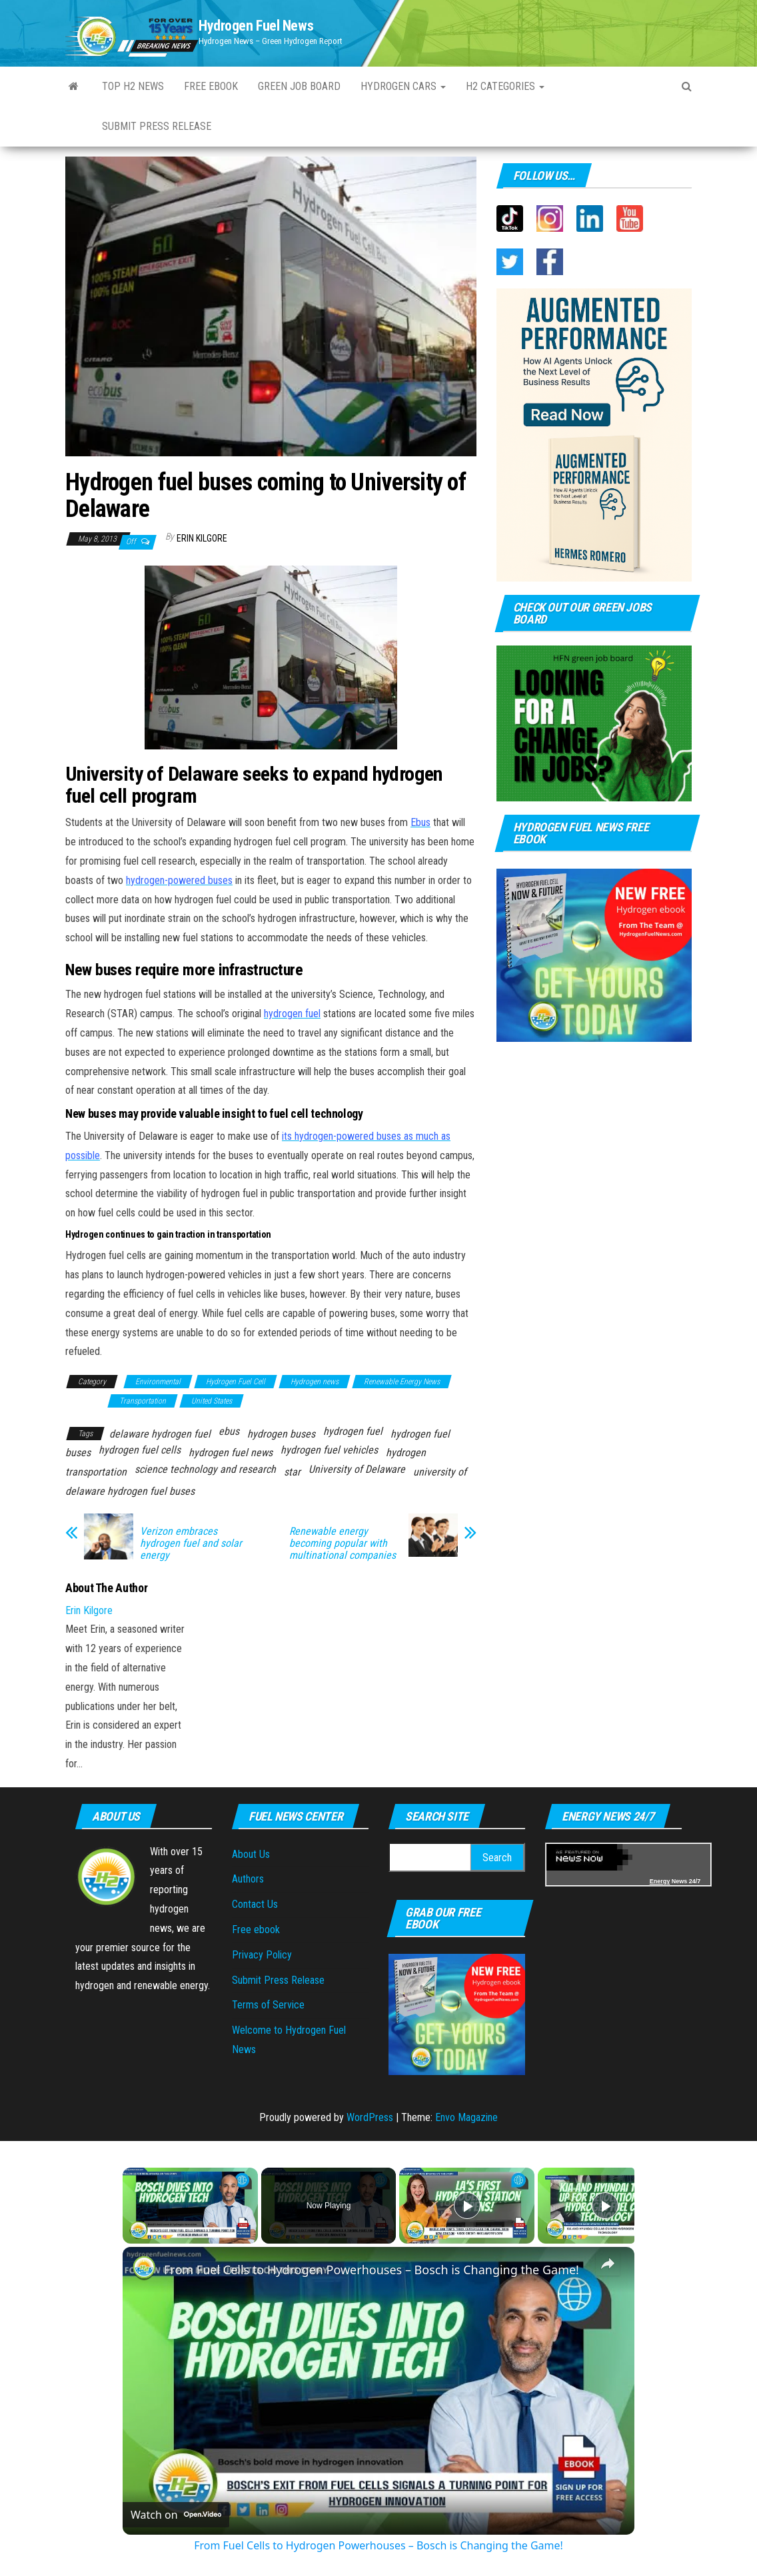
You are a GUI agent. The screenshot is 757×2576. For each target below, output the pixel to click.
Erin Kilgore (202, 538)
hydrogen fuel (352, 1431)
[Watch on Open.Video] (176, 2514)
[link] (144, 2268)
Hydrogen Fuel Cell (235, 1381)
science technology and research (205, 1469)
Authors (248, 1879)
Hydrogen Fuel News (256, 25)
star (292, 1472)
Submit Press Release (156, 126)
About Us (251, 1854)
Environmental (158, 1381)
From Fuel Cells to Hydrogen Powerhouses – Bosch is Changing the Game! (371, 2270)
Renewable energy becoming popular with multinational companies (342, 1543)
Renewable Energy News (402, 1381)
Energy (660, 1881)
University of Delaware (357, 1469)
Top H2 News (133, 86)
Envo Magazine (466, 2117)
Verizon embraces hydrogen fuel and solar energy (191, 1543)
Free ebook (211, 86)
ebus (229, 1431)
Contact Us (255, 1904)
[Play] (467, 2205)
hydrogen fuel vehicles (329, 1450)
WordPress (370, 2117)
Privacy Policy (262, 1954)
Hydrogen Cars (403, 86)
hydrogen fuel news (231, 1452)
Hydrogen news (315, 1381)
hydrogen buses (281, 1434)
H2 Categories (505, 86)
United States (211, 1401)
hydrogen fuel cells (140, 1450)
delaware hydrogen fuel (160, 1434)
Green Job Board (299, 86)
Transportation (142, 1401)
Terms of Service (268, 2004)
